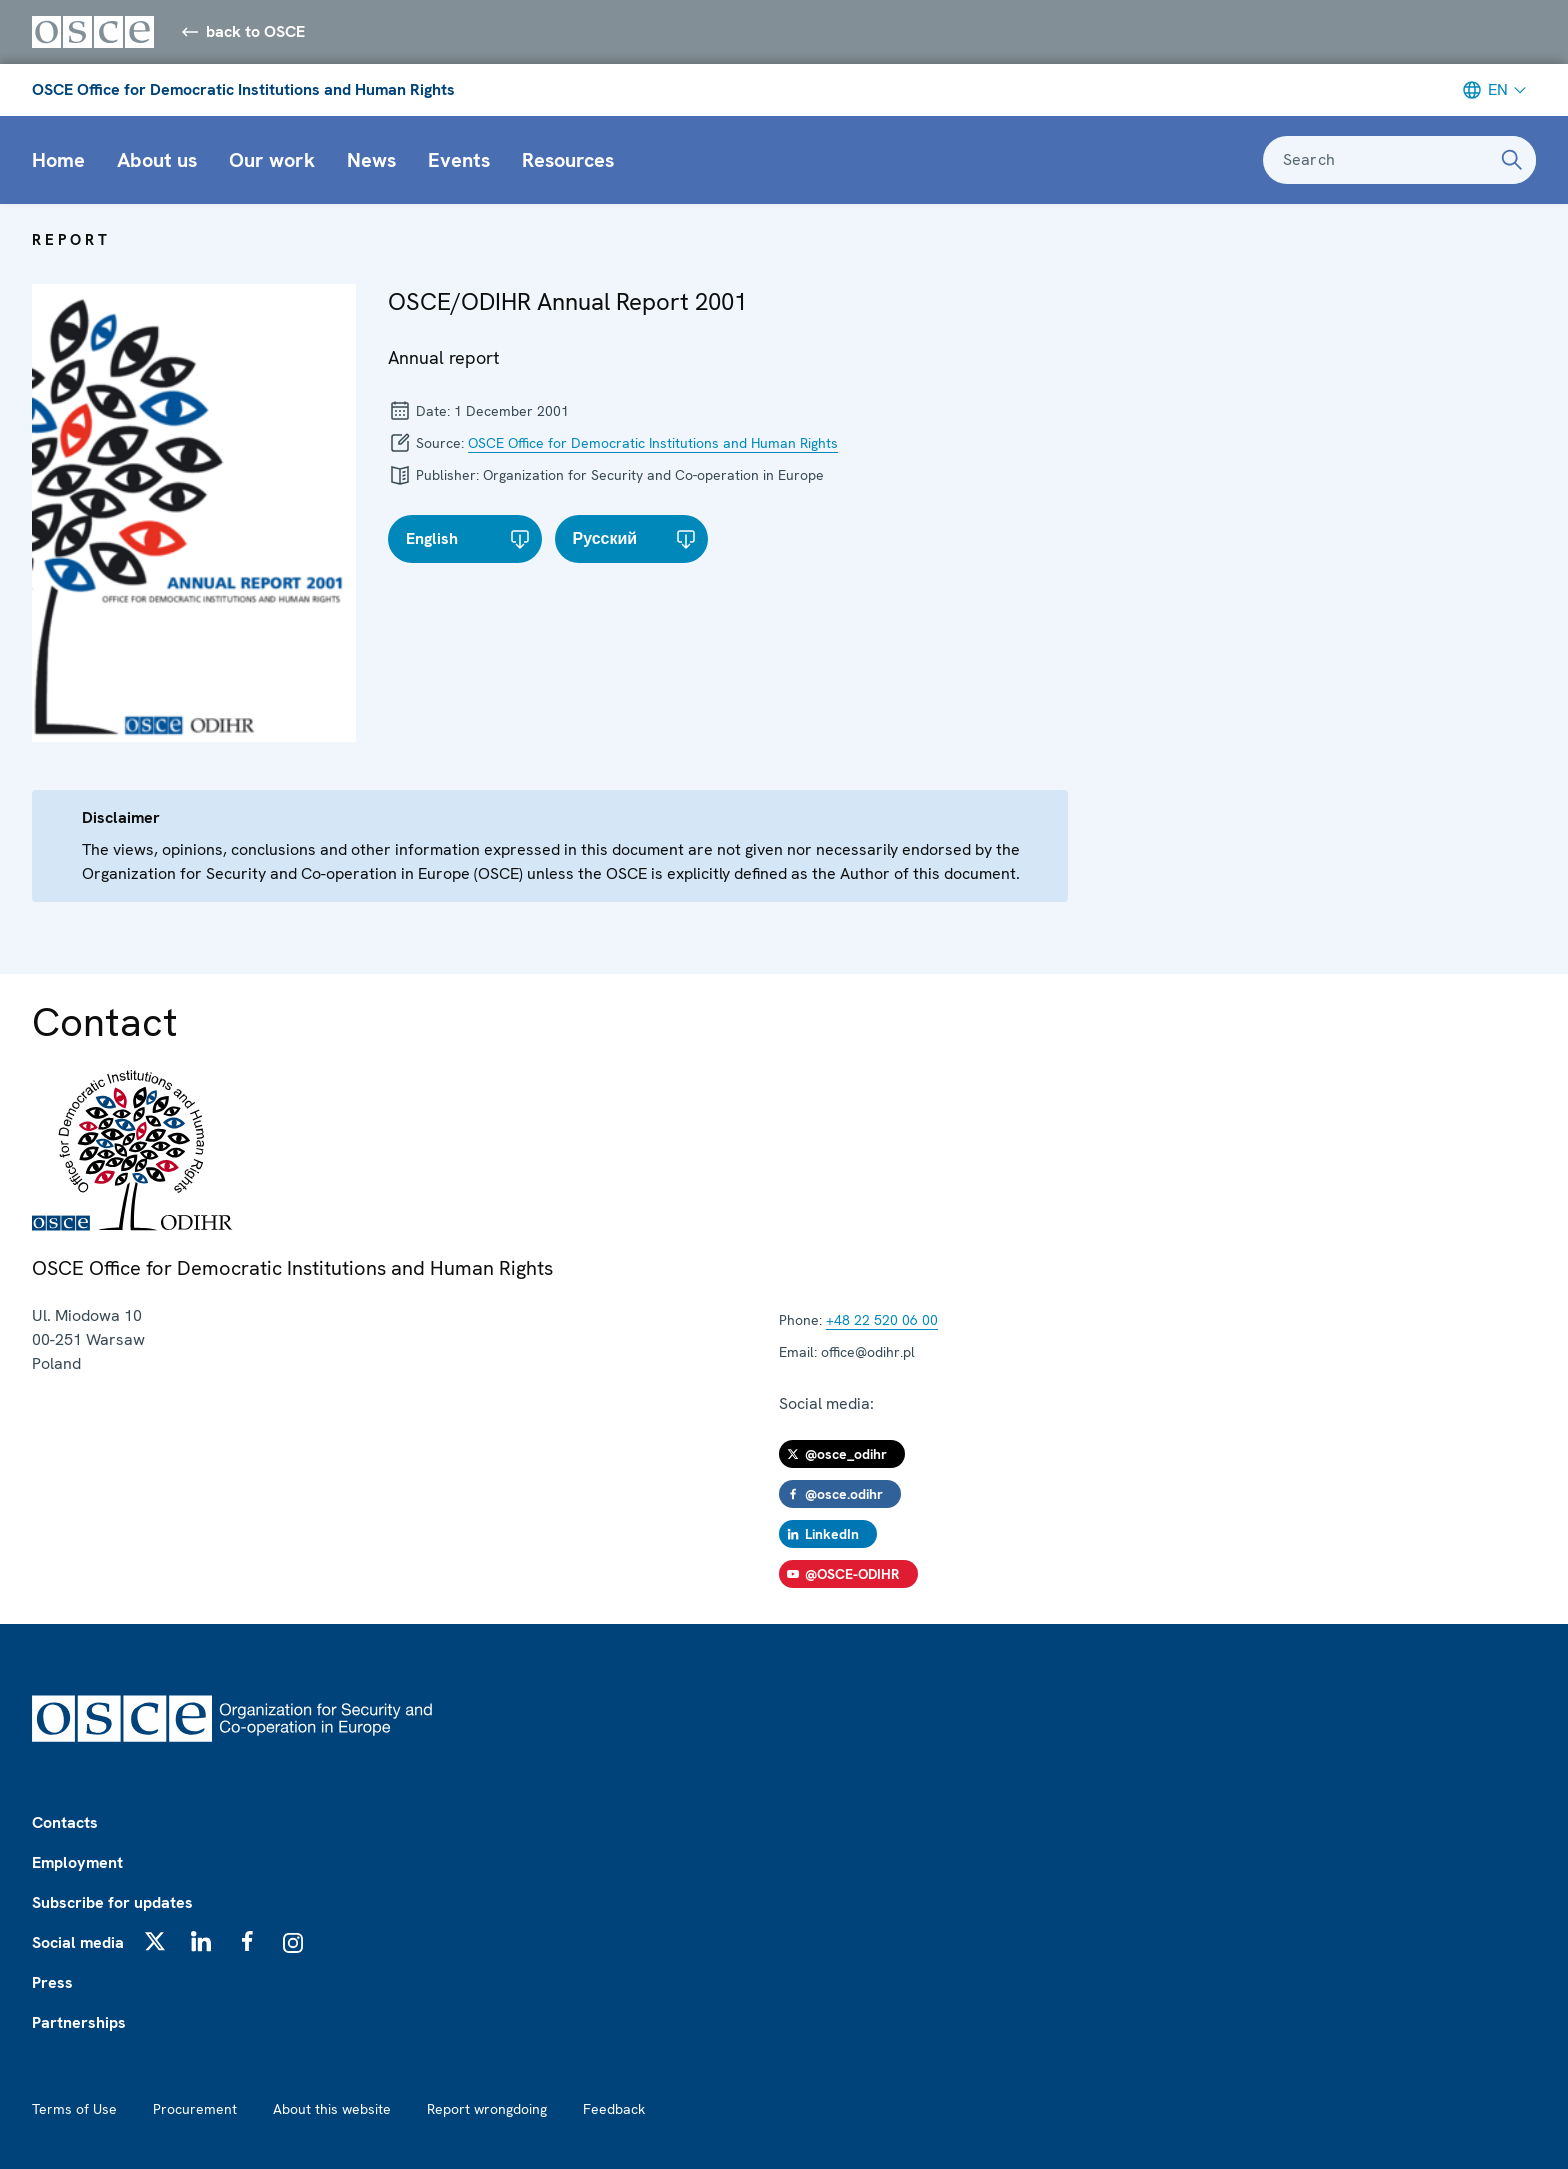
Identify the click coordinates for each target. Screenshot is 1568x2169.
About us (157, 160)
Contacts (65, 1822)
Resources (568, 160)
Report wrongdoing (487, 2109)
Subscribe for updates (112, 1902)
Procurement (195, 2109)
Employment (77, 1862)
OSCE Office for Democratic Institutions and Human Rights (243, 89)
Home (58, 160)
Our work (272, 160)
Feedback (614, 2109)
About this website (332, 2109)
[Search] (1512, 160)
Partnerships (79, 2022)
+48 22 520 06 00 (882, 1320)
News (371, 160)
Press (52, 1982)
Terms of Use (74, 2109)
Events (459, 160)
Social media (78, 1942)
